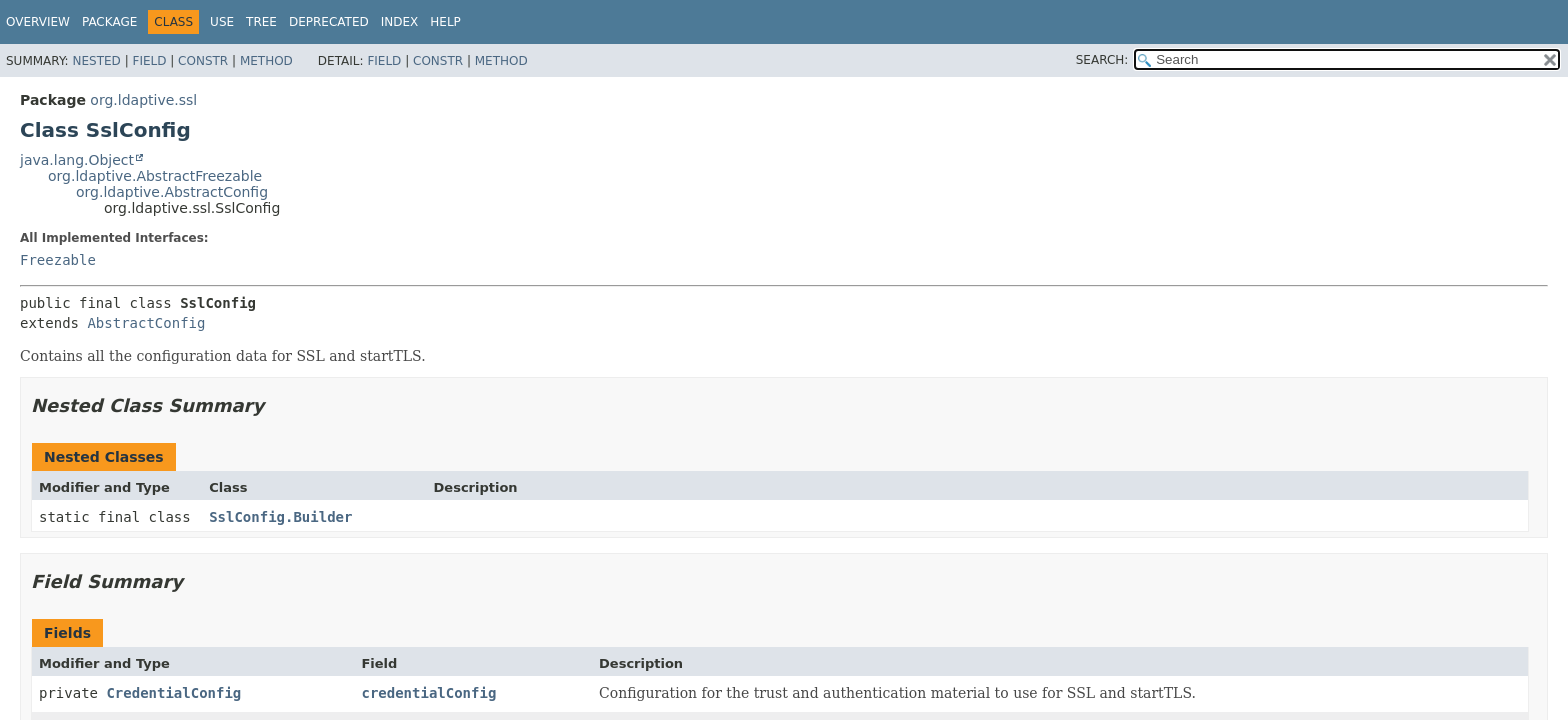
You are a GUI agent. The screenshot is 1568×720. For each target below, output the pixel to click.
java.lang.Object (77, 160)
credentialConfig (428, 693)
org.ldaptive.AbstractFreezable (155, 176)
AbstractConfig (146, 323)
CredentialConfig (173, 693)
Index (400, 22)
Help (445, 22)
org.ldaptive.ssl (143, 100)
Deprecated (329, 22)
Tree (261, 22)
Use (222, 22)
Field (149, 61)
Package (109, 22)
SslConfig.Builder (280, 517)
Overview (38, 22)
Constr (203, 61)
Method (266, 61)
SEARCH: (1102, 60)
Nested (96, 61)
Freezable (58, 260)
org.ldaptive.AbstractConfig (172, 192)
